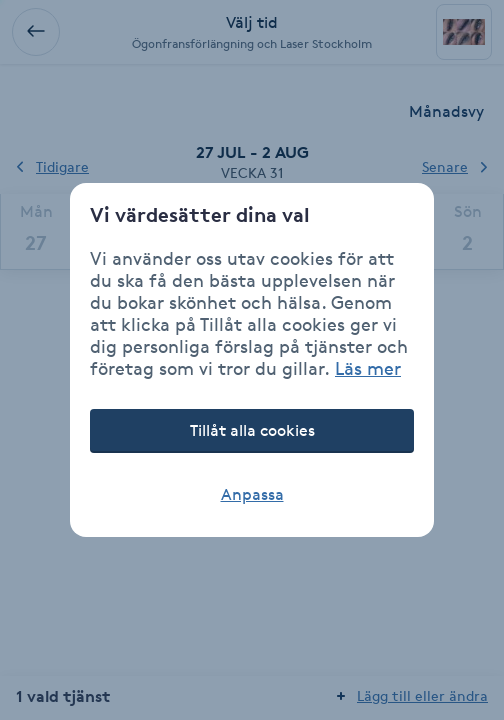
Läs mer (368, 368)
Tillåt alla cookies (252, 430)
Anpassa (252, 494)
